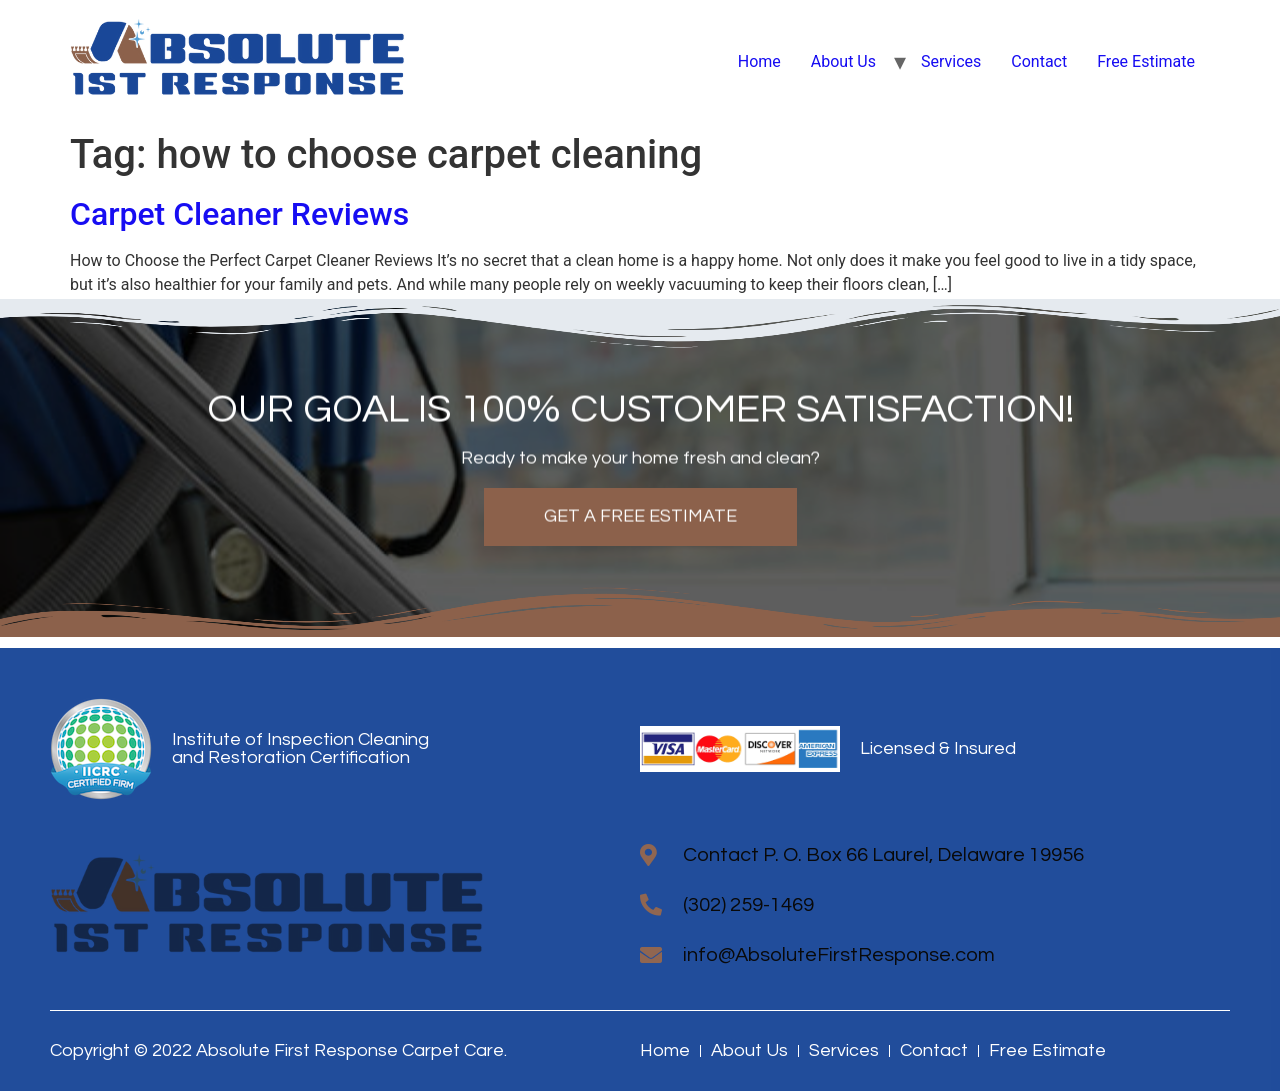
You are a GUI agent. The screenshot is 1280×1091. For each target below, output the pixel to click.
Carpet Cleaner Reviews (239, 214)
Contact (1039, 61)
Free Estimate (1146, 61)
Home (759, 61)
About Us (843, 61)
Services (951, 61)
